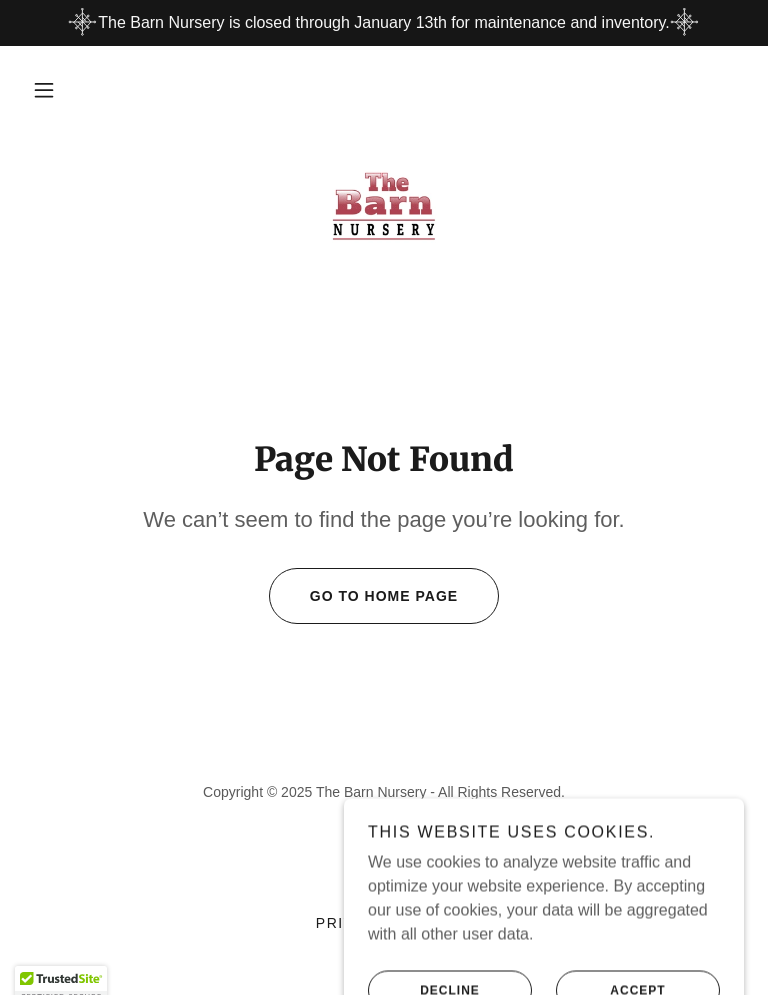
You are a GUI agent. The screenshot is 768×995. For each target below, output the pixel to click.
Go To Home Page (363, 596)
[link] (384, 206)
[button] (44, 90)
